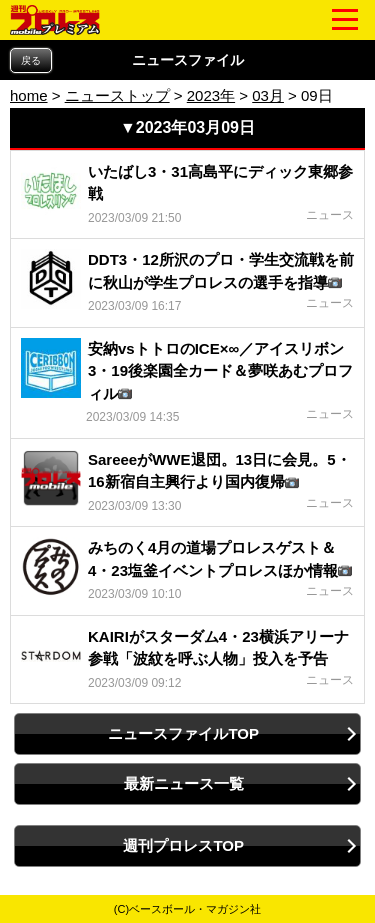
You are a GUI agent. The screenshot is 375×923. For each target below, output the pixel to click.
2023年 (211, 95)
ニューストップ (117, 95)
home (29, 95)
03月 (268, 95)
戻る (31, 60)
